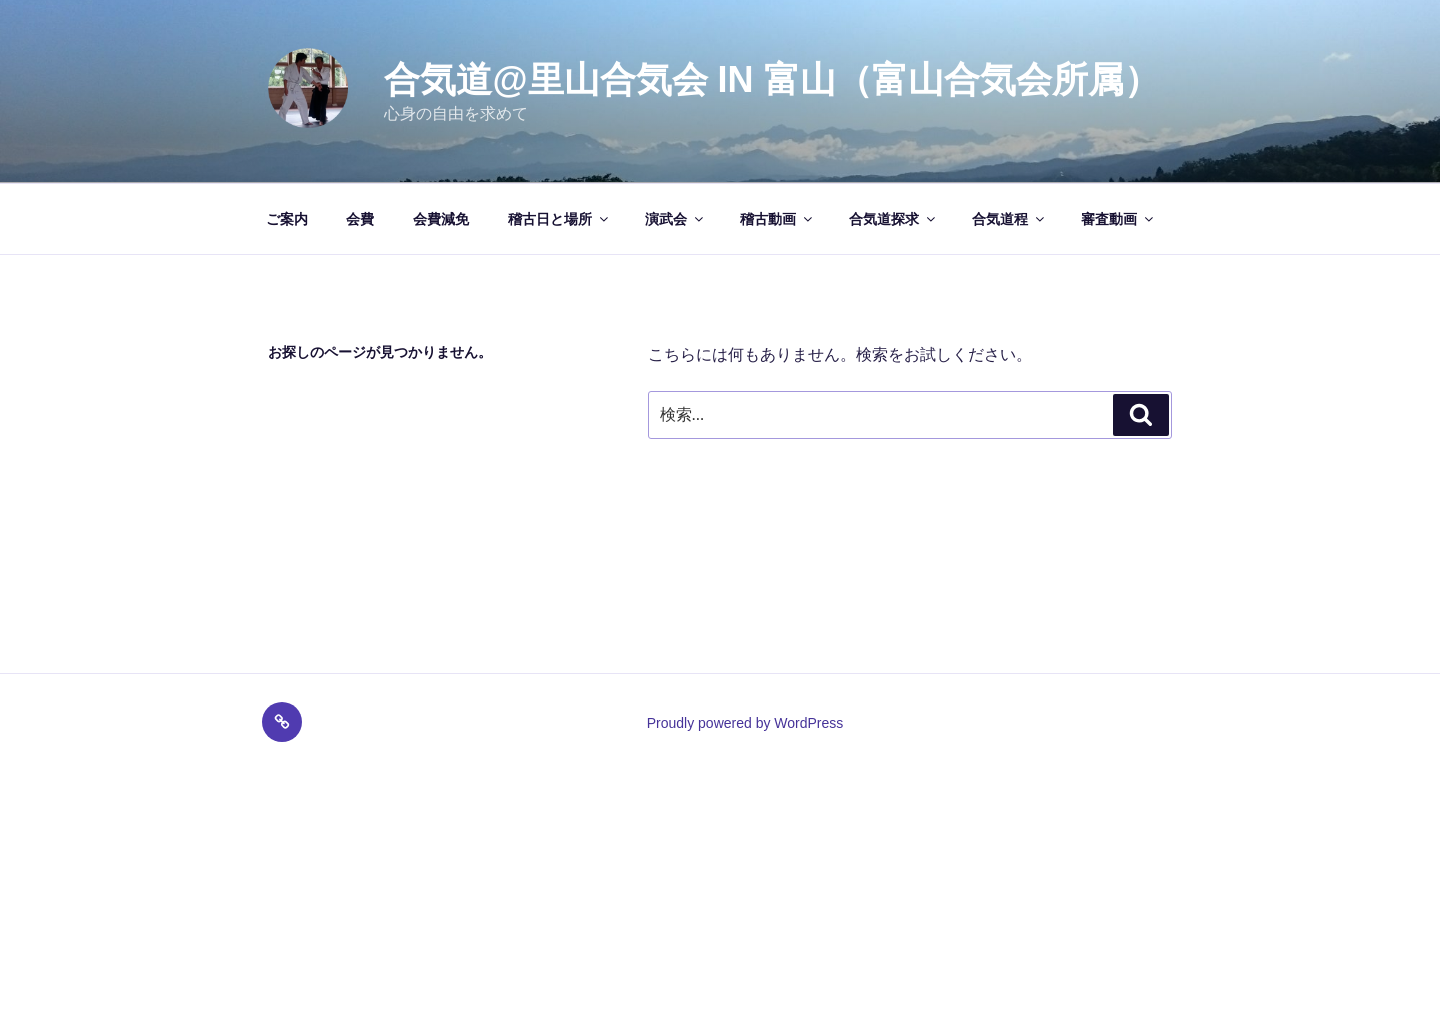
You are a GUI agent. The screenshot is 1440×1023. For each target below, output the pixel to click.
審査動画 (1118, 219)
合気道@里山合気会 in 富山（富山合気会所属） (771, 79)
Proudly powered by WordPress (745, 723)
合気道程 (1009, 219)
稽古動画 (777, 219)
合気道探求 (893, 219)
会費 (360, 219)
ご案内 (287, 219)
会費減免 (441, 219)
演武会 (675, 219)
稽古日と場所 (559, 219)
